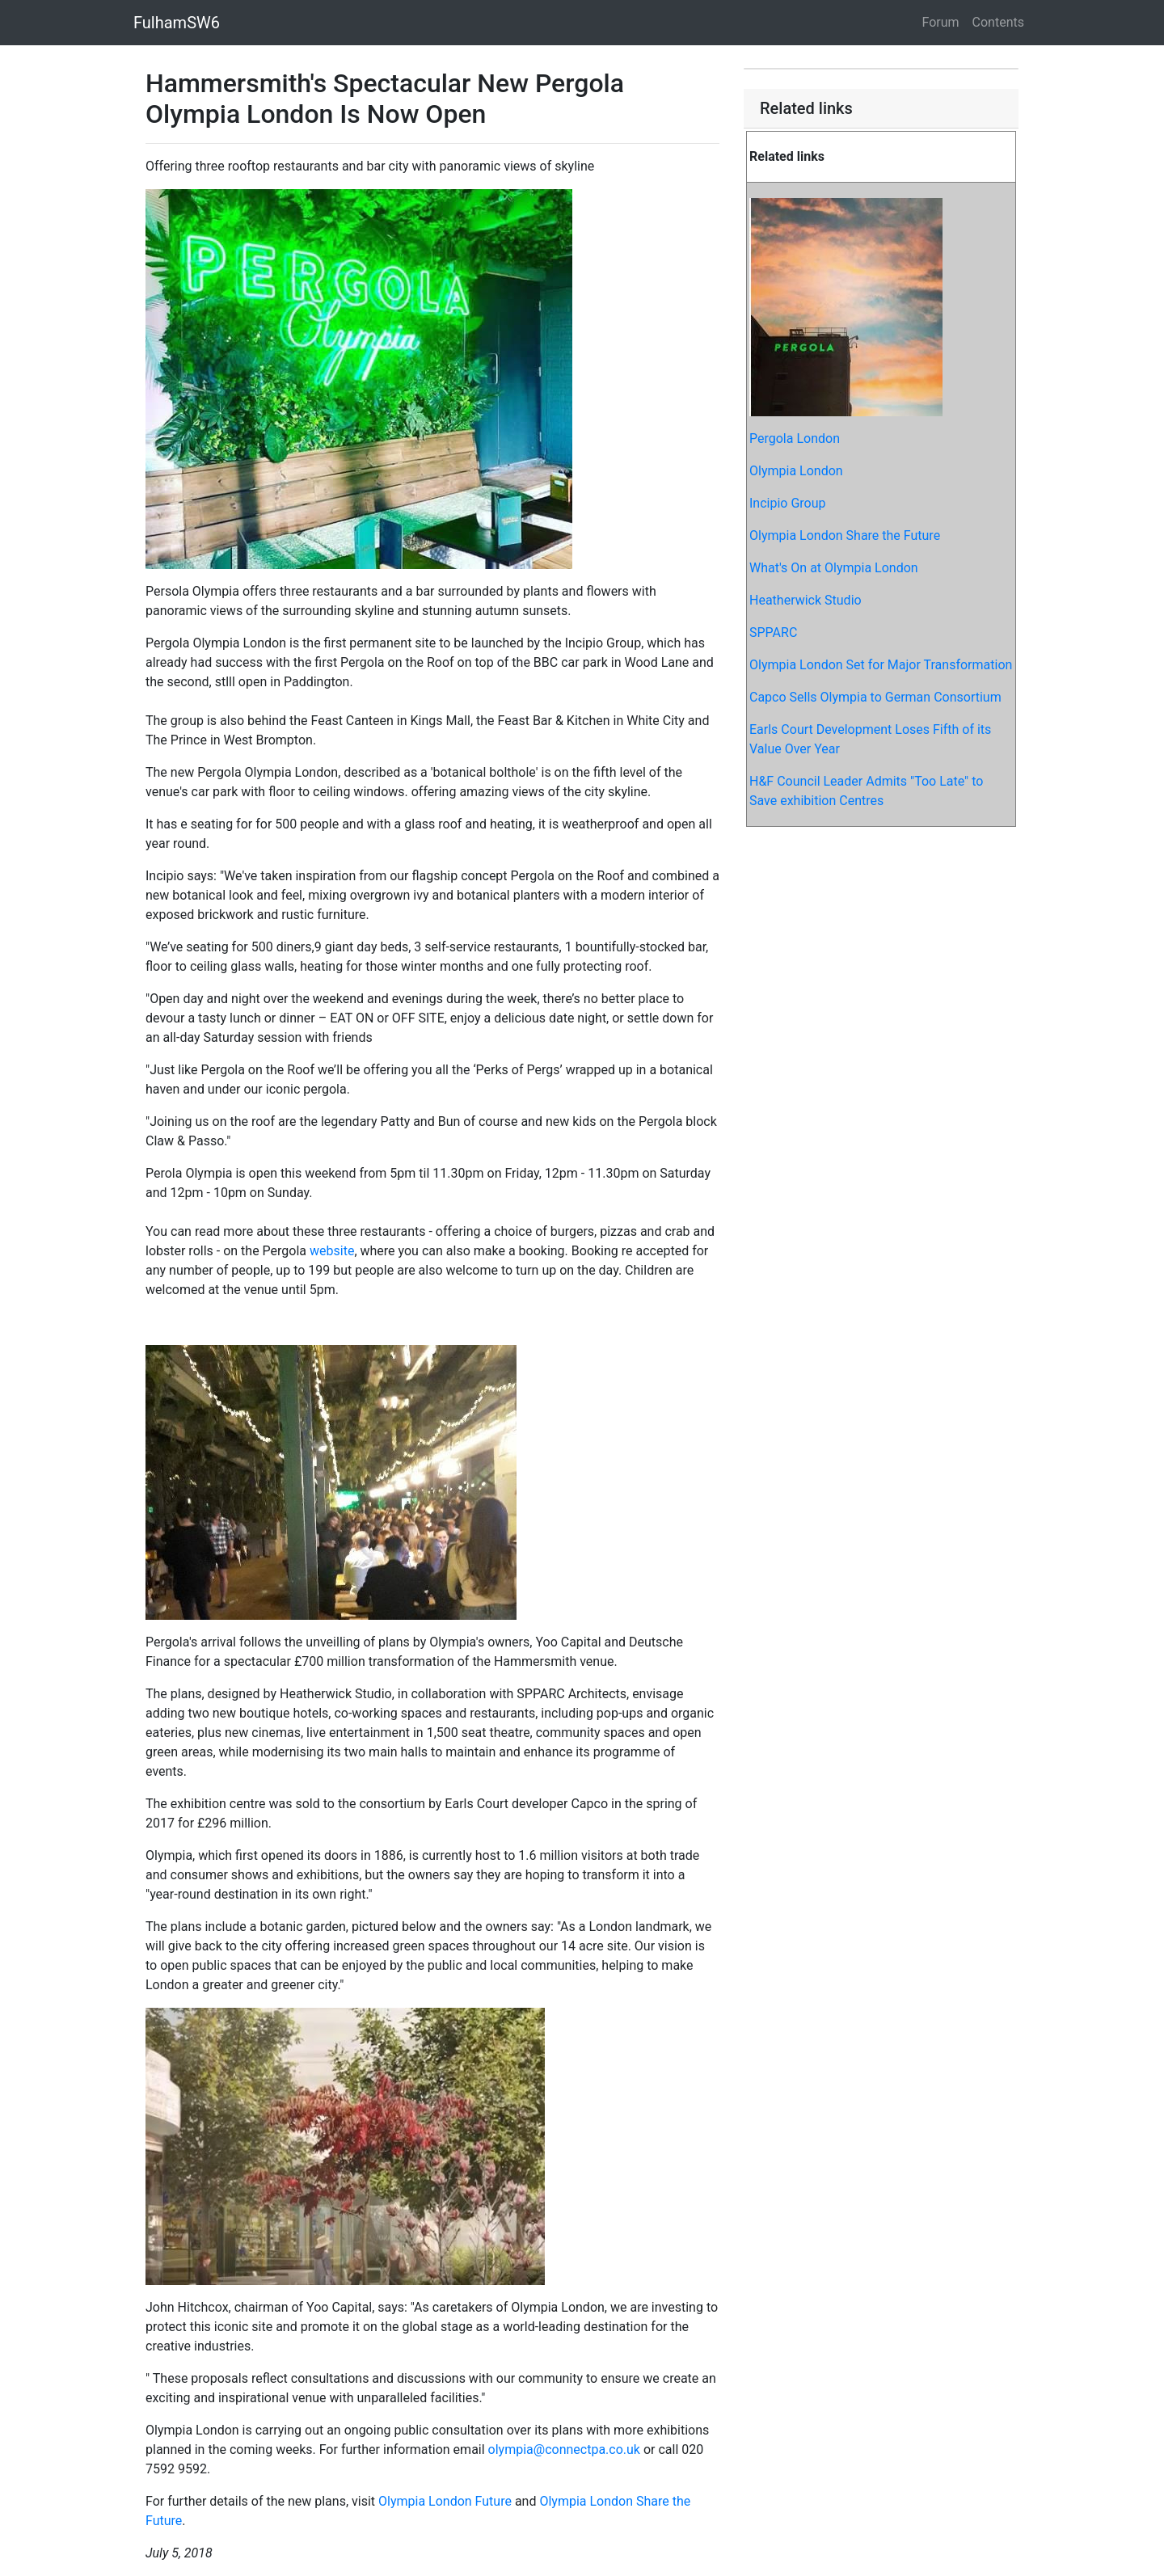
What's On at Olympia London (833, 567)
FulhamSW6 (176, 22)
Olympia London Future (445, 2501)
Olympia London (796, 471)
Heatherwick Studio (805, 600)
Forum (940, 22)
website (332, 1250)
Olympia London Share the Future (844, 535)
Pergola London (794, 438)
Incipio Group (787, 503)
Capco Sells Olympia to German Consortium (875, 697)
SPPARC (773, 632)
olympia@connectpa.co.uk (564, 2449)
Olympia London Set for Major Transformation (880, 664)
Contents (998, 22)
